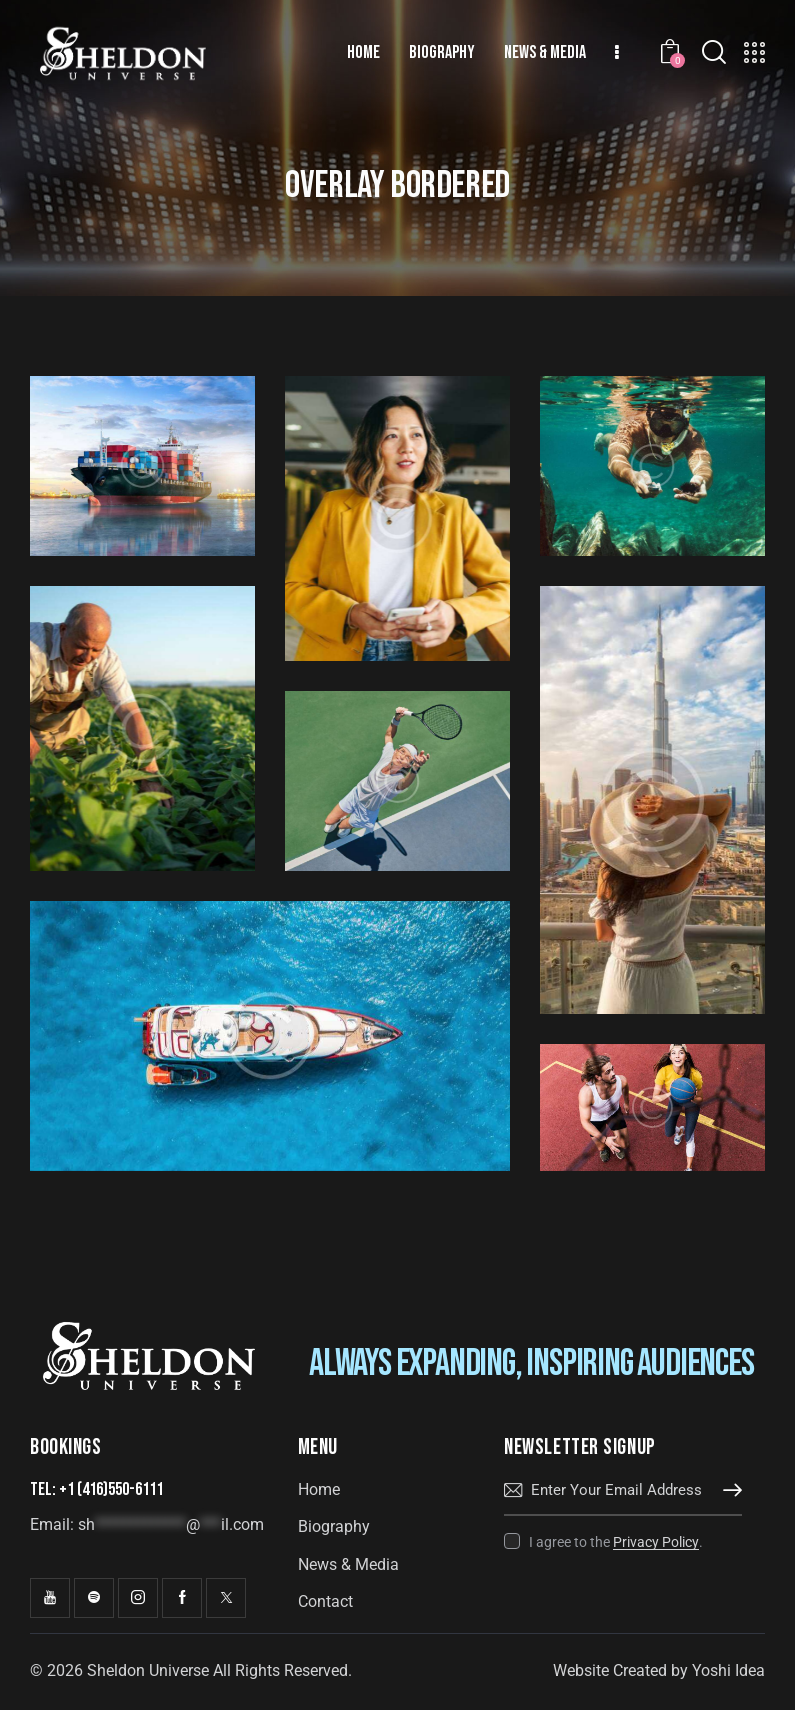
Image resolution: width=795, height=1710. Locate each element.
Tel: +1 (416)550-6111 (96, 1489)
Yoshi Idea (728, 1670)
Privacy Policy (656, 1542)
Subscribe (727, 1491)
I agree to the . (616, 1542)
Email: (147, 1524)
